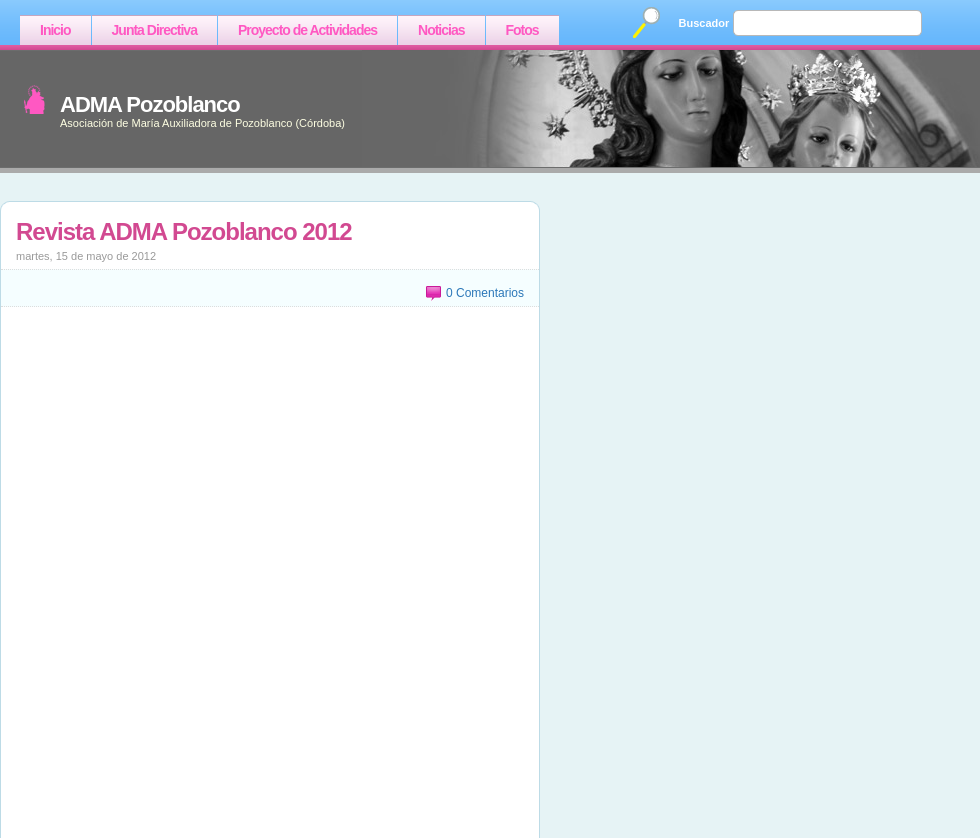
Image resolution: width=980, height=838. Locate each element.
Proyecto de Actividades (307, 30)
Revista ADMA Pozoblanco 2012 (184, 231)
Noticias (441, 30)
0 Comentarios (485, 293)
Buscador (704, 23)
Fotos (522, 30)
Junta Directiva (154, 30)
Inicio (55, 30)
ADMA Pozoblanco (150, 104)
